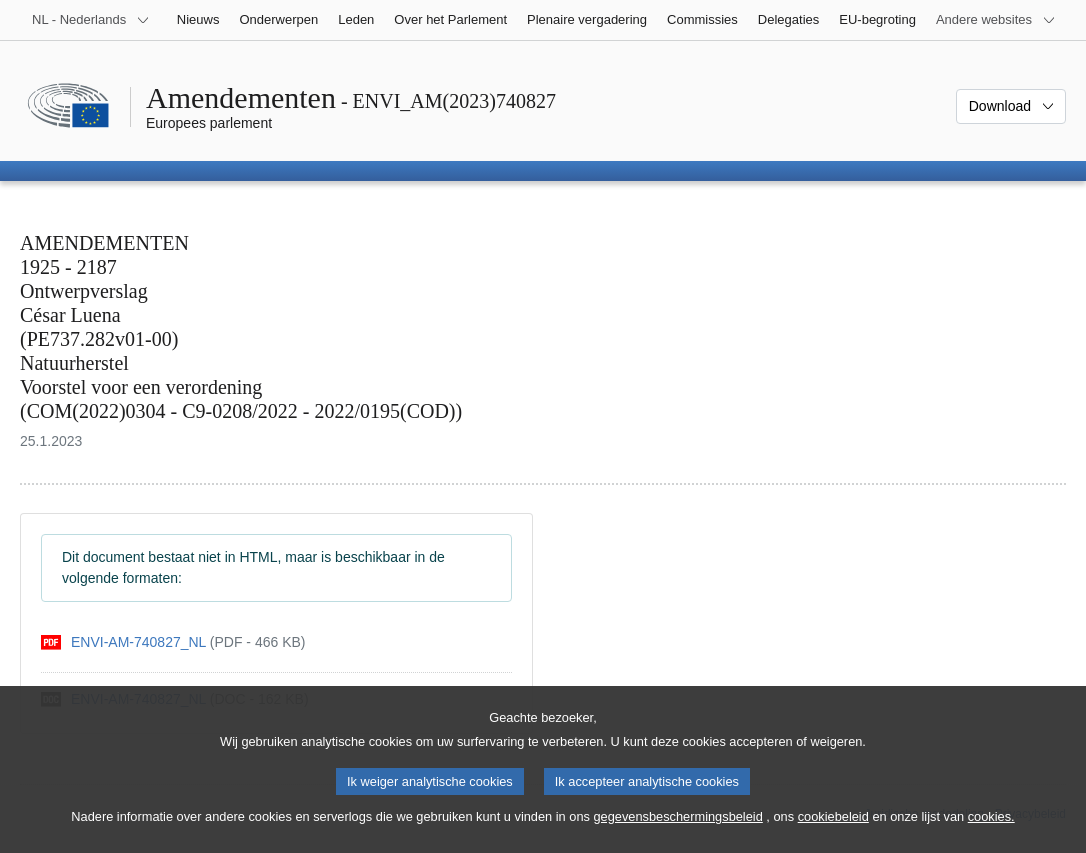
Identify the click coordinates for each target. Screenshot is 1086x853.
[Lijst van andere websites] (996, 20)
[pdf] (173, 642)
